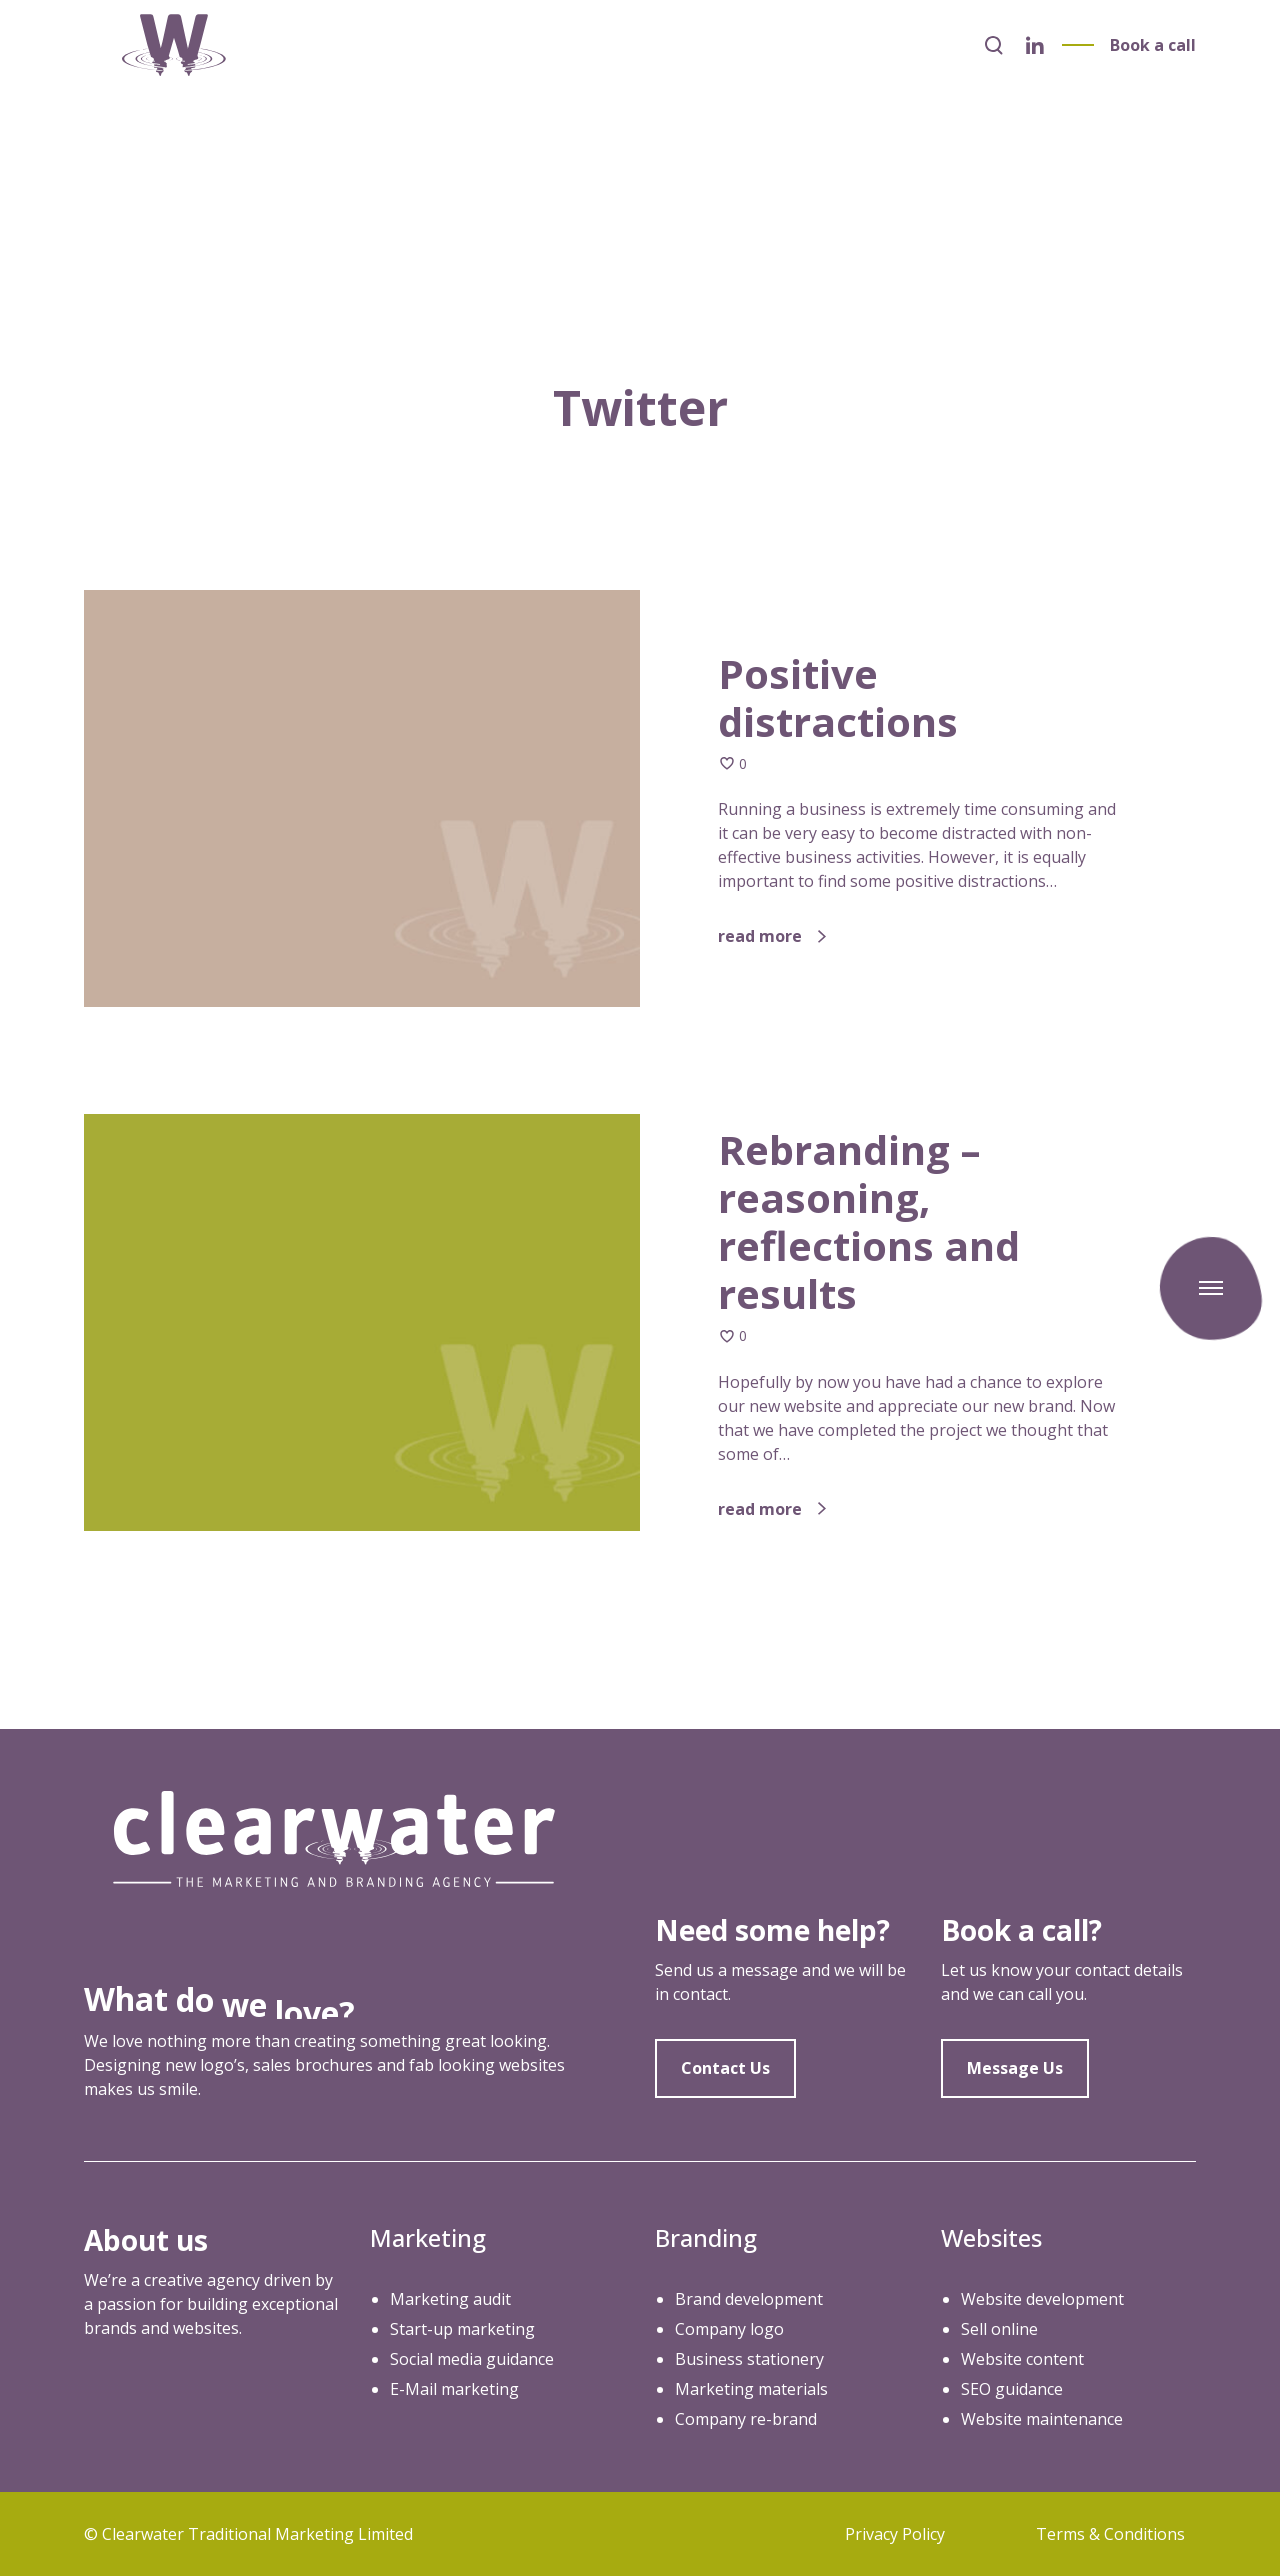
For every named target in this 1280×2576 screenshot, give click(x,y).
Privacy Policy (895, 2534)
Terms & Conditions (1110, 2534)
